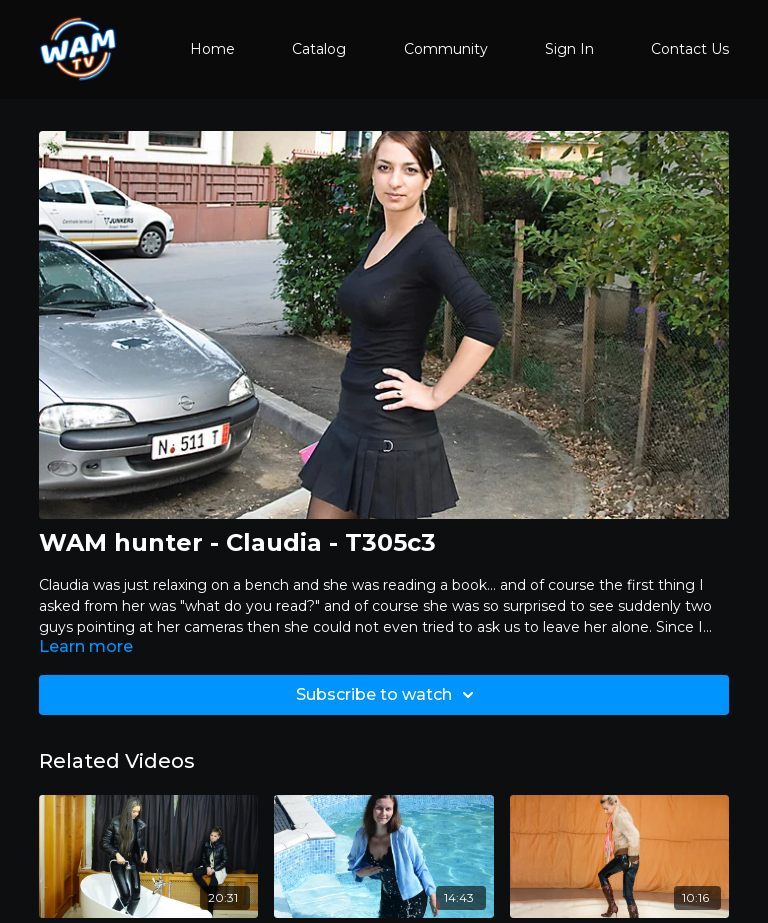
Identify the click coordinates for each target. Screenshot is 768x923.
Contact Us (690, 49)
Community (446, 49)
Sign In (569, 49)
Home (212, 49)
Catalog (319, 49)
